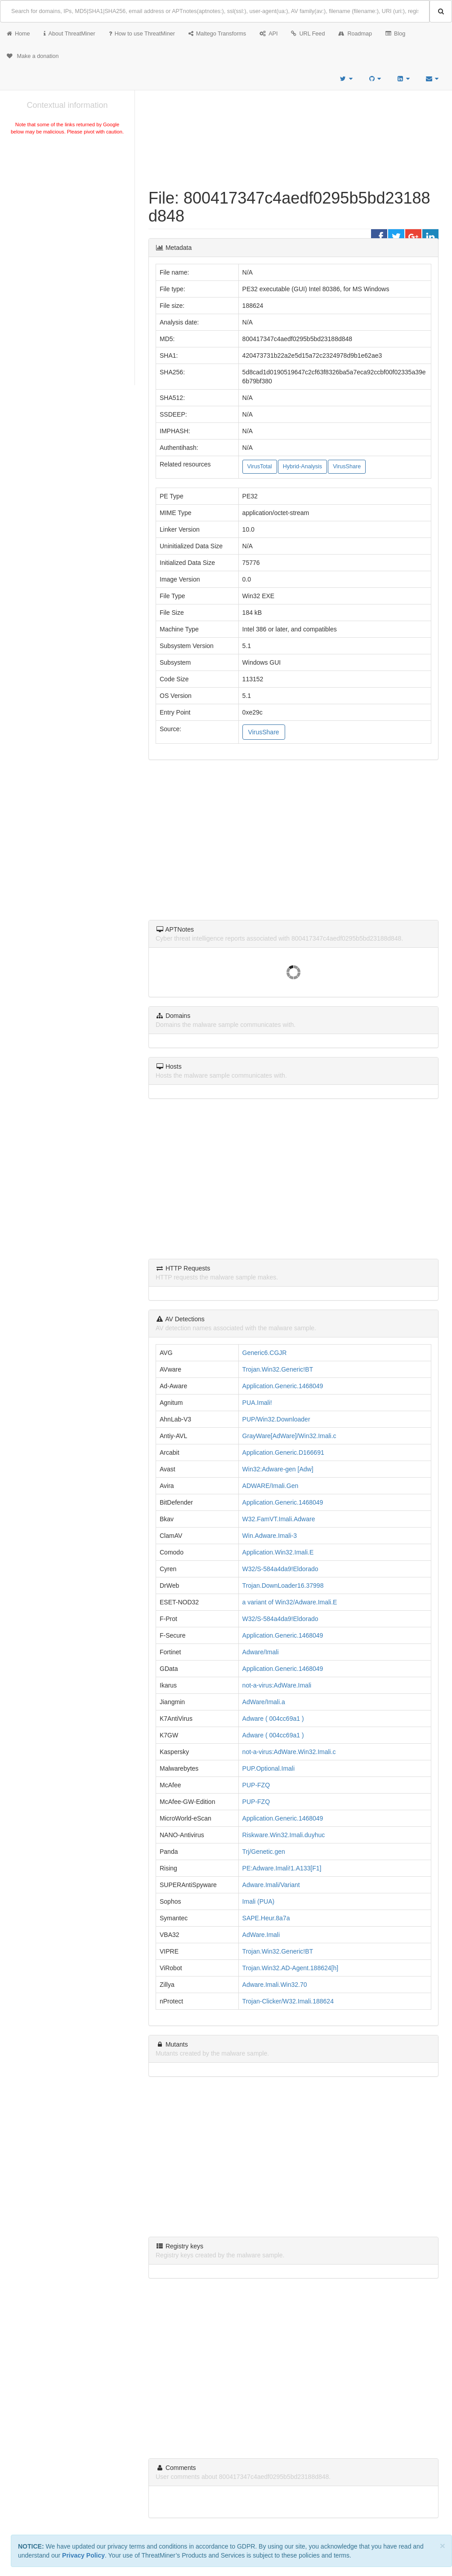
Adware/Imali (260, 1652)
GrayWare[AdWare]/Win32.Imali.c (289, 1435)
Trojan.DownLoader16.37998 (283, 1585)
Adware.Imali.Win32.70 (274, 1984)
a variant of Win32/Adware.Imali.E (289, 1602)
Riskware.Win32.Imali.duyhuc (283, 1835)
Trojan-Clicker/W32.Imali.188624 (288, 2001)
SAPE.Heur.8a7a (266, 1918)
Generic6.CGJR (264, 1352)
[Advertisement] (67, 204)
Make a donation (33, 56)
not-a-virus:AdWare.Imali (277, 1685)
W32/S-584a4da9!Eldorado (280, 1568)
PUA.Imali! (257, 1402)
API (268, 34)
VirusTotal (259, 466)
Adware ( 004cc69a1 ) (273, 1718)
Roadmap (355, 34)
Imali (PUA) (258, 1901)
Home (18, 34)
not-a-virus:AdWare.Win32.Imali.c (289, 1751)
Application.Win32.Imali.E (278, 1552)
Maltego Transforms (217, 34)
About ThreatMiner (69, 34)
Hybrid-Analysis (302, 466)
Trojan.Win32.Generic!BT (277, 1369)
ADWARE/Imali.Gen (270, 1485)
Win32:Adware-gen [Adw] (277, 1469)
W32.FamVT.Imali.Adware (278, 1519)
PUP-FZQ (256, 1785)
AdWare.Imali (261, 1934)
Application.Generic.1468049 (282, 1386)
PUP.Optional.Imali (268, 1768)
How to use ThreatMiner (142, 34)
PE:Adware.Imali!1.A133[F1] (282, 1868)
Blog (395, 34)
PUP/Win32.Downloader (276, 1419)
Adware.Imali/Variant (271, 1884)
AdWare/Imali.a (263, 1701)
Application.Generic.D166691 (283, 1452)
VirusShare (347, 466)
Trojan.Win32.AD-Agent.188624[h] (290, 1968)
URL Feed (308, 34)
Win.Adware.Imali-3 (269, 1535)
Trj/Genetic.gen (263, 1851)
